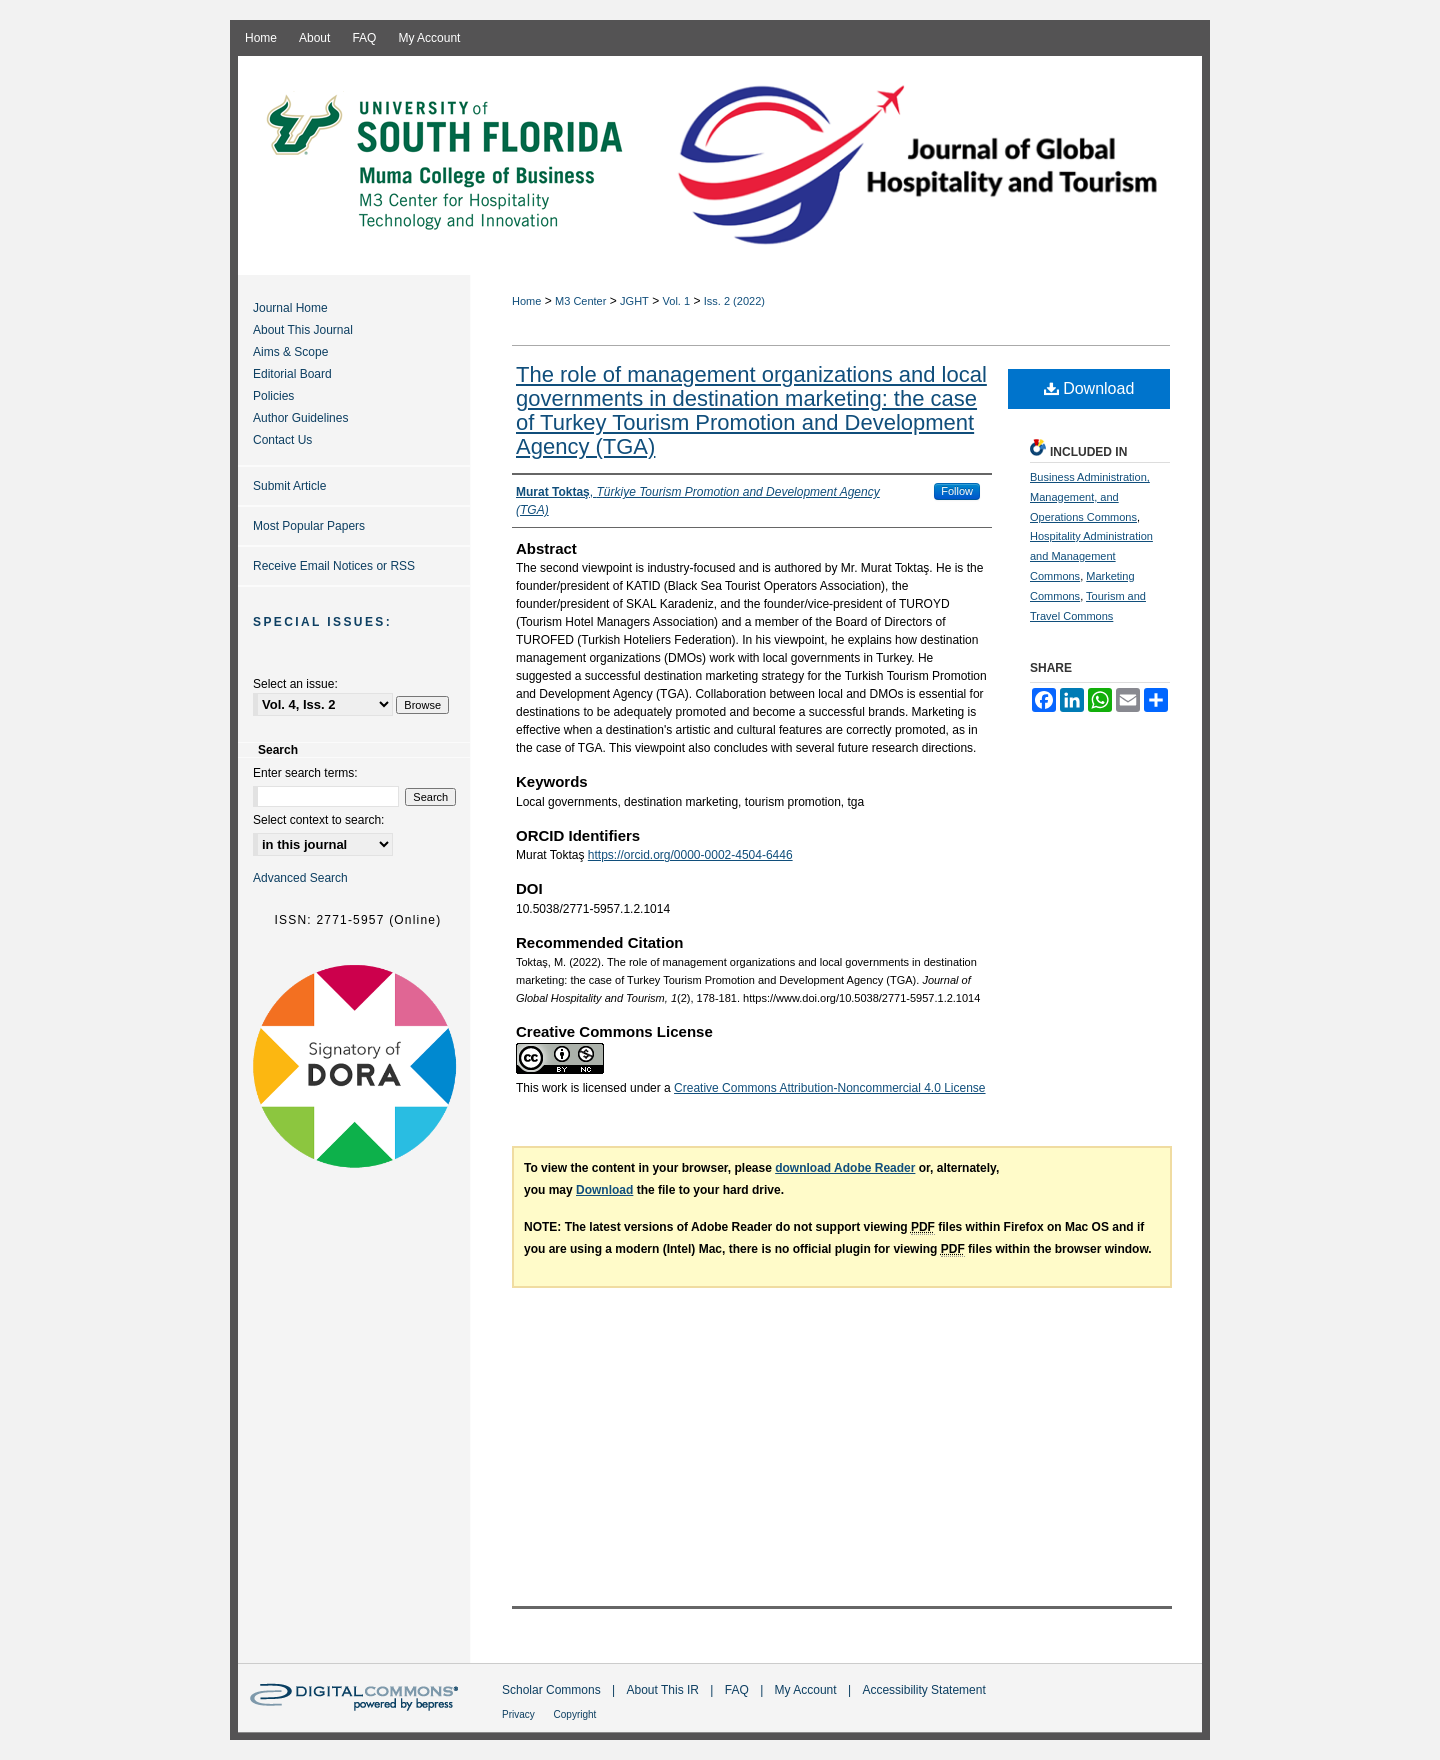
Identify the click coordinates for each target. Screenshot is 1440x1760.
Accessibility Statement (923, 1690)
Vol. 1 (677, 301)
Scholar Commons (553, 1690)
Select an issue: (295, 684)
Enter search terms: (305, 773)
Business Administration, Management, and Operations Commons (1090, 497)
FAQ (738, 1690)
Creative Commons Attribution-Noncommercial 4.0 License (829, 1088)
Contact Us (282, 440)
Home (526, 301)
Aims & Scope (290, 352)
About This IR (665, 1690)
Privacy (520, 1714)
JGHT (634, 301)
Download (1089, 388)
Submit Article (289, 486)
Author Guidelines (300, 418)
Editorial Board (292, 374)
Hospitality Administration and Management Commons (1091, 556)
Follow (957, 491)
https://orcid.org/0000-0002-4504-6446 (690, 855)
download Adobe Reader (845, 1168)
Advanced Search (300, 878)
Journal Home (290, 308)
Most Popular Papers (309, 526)
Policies (273, 396)
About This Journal (303, 330)
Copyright (575, 1714)
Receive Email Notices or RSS (334, 566)
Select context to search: (318, 820)
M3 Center (580, 301)
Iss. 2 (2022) (734, 301)
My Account (807, 1690)
